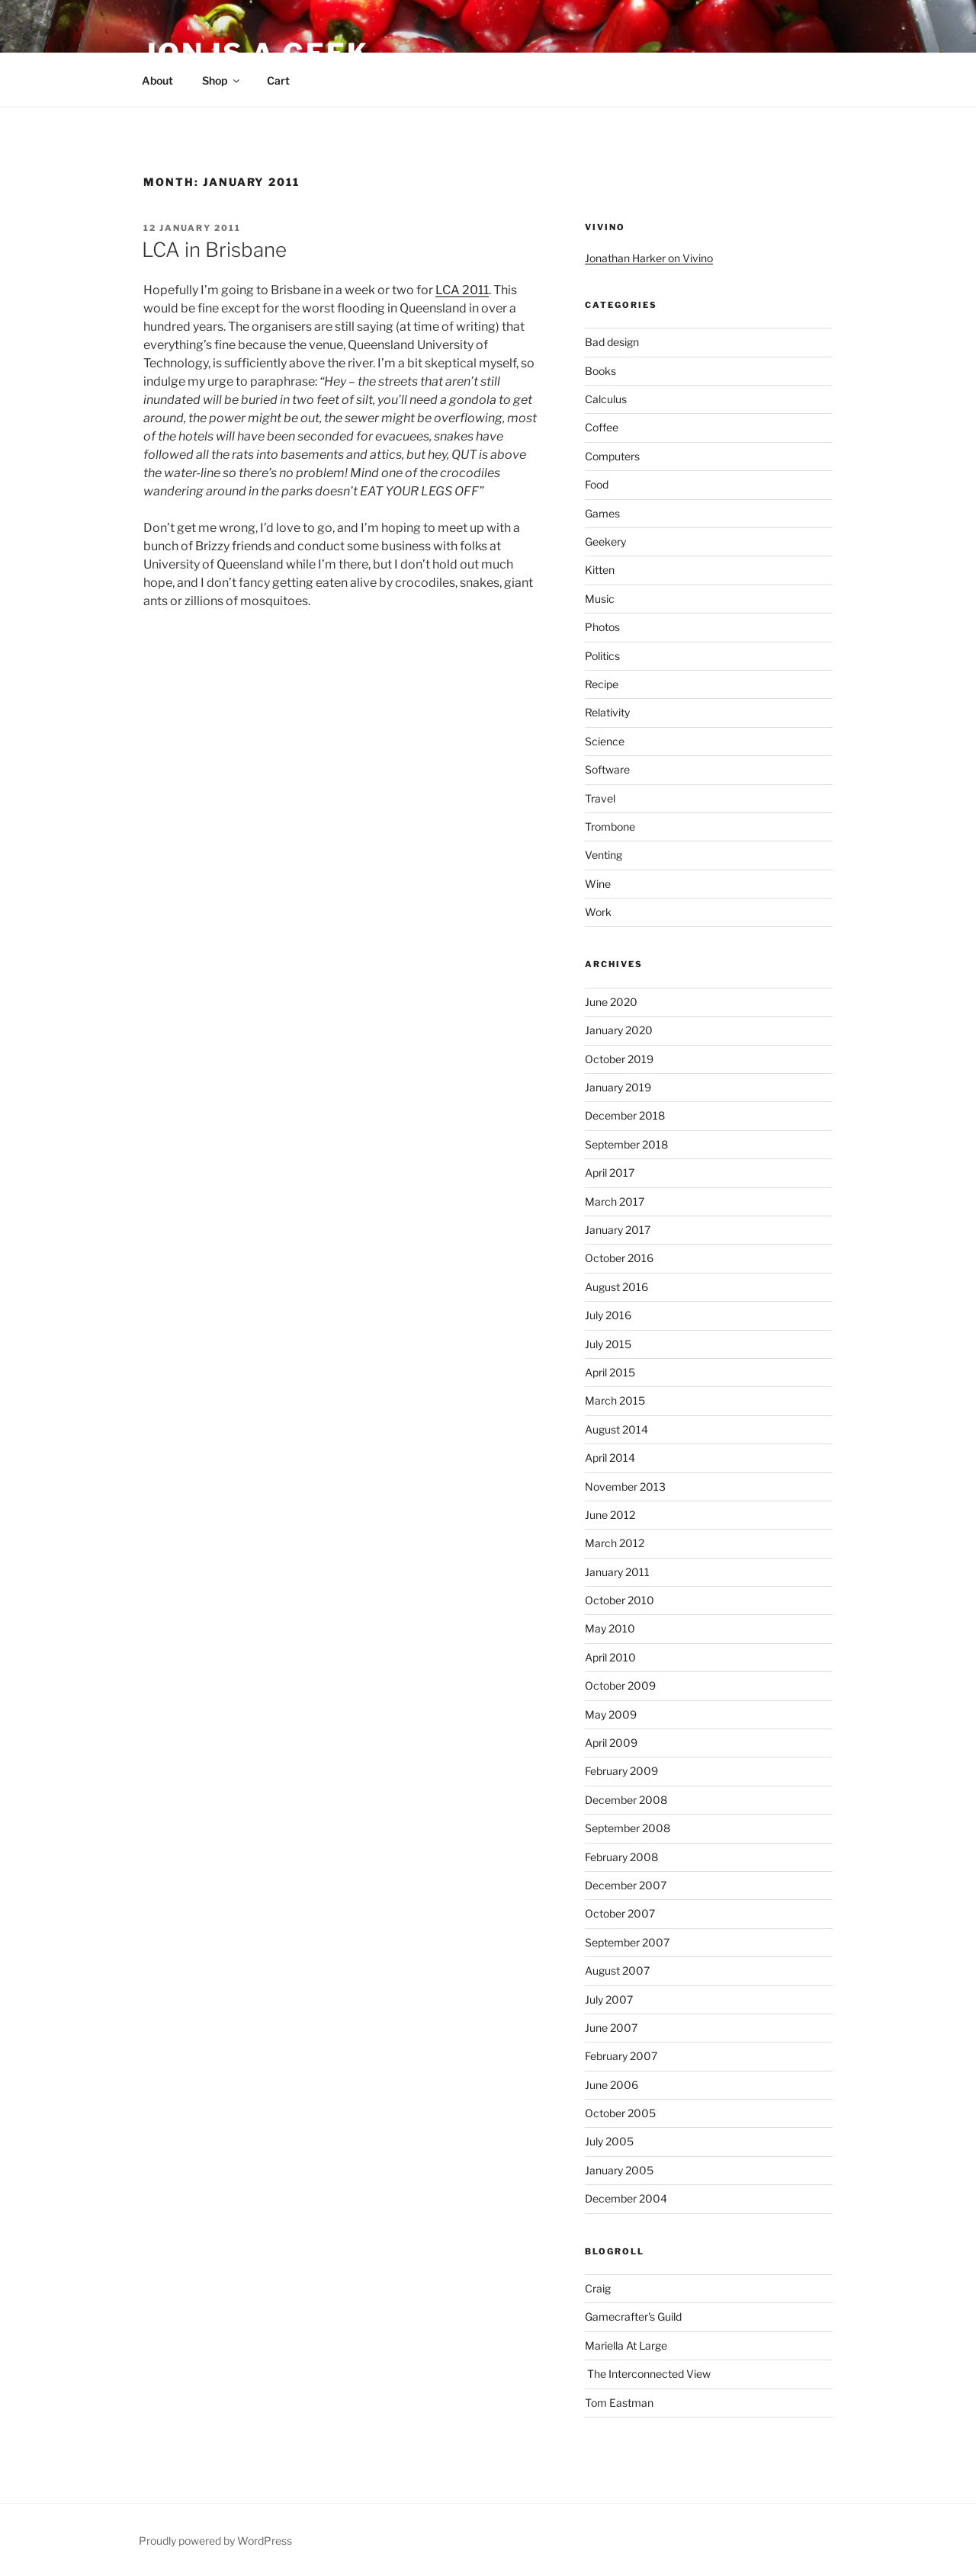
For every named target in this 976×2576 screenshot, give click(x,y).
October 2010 (619, 1600)
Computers (612, 456)
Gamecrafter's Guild (633, 2316)
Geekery (605, 541)
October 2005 (620, 2113)
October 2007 (620, 1913)
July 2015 (608, 1344)
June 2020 (611, 1001)
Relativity (607, 712)
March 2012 (614, 1542)
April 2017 (609, 1172)
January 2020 (619, 1030)
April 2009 (611, 1742)
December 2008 (626, 1799)
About (157, 80)
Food (596, 484)
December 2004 (626, 2198)
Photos (602, 626)
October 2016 (619, 1257)
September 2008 (627, 1827)
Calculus (606, 398)
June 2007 (611, 2027)
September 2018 (626, 1144)
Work (598, 911)
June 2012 (610, 1514)
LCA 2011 (462, 290)
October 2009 (620, 1685)
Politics (602, 655)
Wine (598, 883)
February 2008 (621, 1856)
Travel (600, 798)
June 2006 (611, 2084)
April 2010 (610, 1657)
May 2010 (610, 1628)
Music (600, 598)
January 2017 (617, 1229)
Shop (222, 80)
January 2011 (617, 1571)
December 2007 (625, 1885)
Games (602, 513)
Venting (603, 854)
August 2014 (616, 1429)
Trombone (610, 826)
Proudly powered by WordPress (215, 2540)
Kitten (600, 569)
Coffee (601, 427)
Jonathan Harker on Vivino (649, 258)
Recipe (601, 684)
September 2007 (627, 1942)
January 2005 (619, 2170)
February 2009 (621, 1770)
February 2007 (621, 2055)
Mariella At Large (626, 2345)
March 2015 (615, 1400)
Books (600, 370)
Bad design (612, 341)
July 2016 (608, 1315)
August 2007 (617, 1970)
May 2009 (611, 1714)
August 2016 (616, 1286)
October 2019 (619, 1059)
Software (607, 769)
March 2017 (614, 1201)
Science (604, 741)
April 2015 (610, 1372)
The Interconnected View (648, 2373)
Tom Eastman (619, 2402)
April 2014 (610, 1457)
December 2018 (625, 1115)
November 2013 (625, 1486)
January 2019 (618, 1087)
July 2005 (609, 2141)
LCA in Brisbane (214, 249)
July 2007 (609, 1999)
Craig (598, 2288)
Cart (278, 80)
